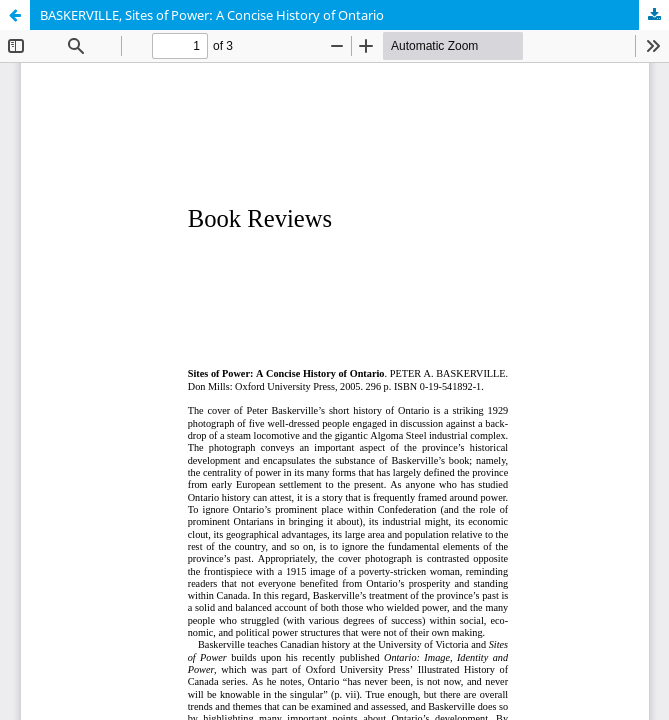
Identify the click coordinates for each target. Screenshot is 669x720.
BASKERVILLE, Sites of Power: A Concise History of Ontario (212, 15)
